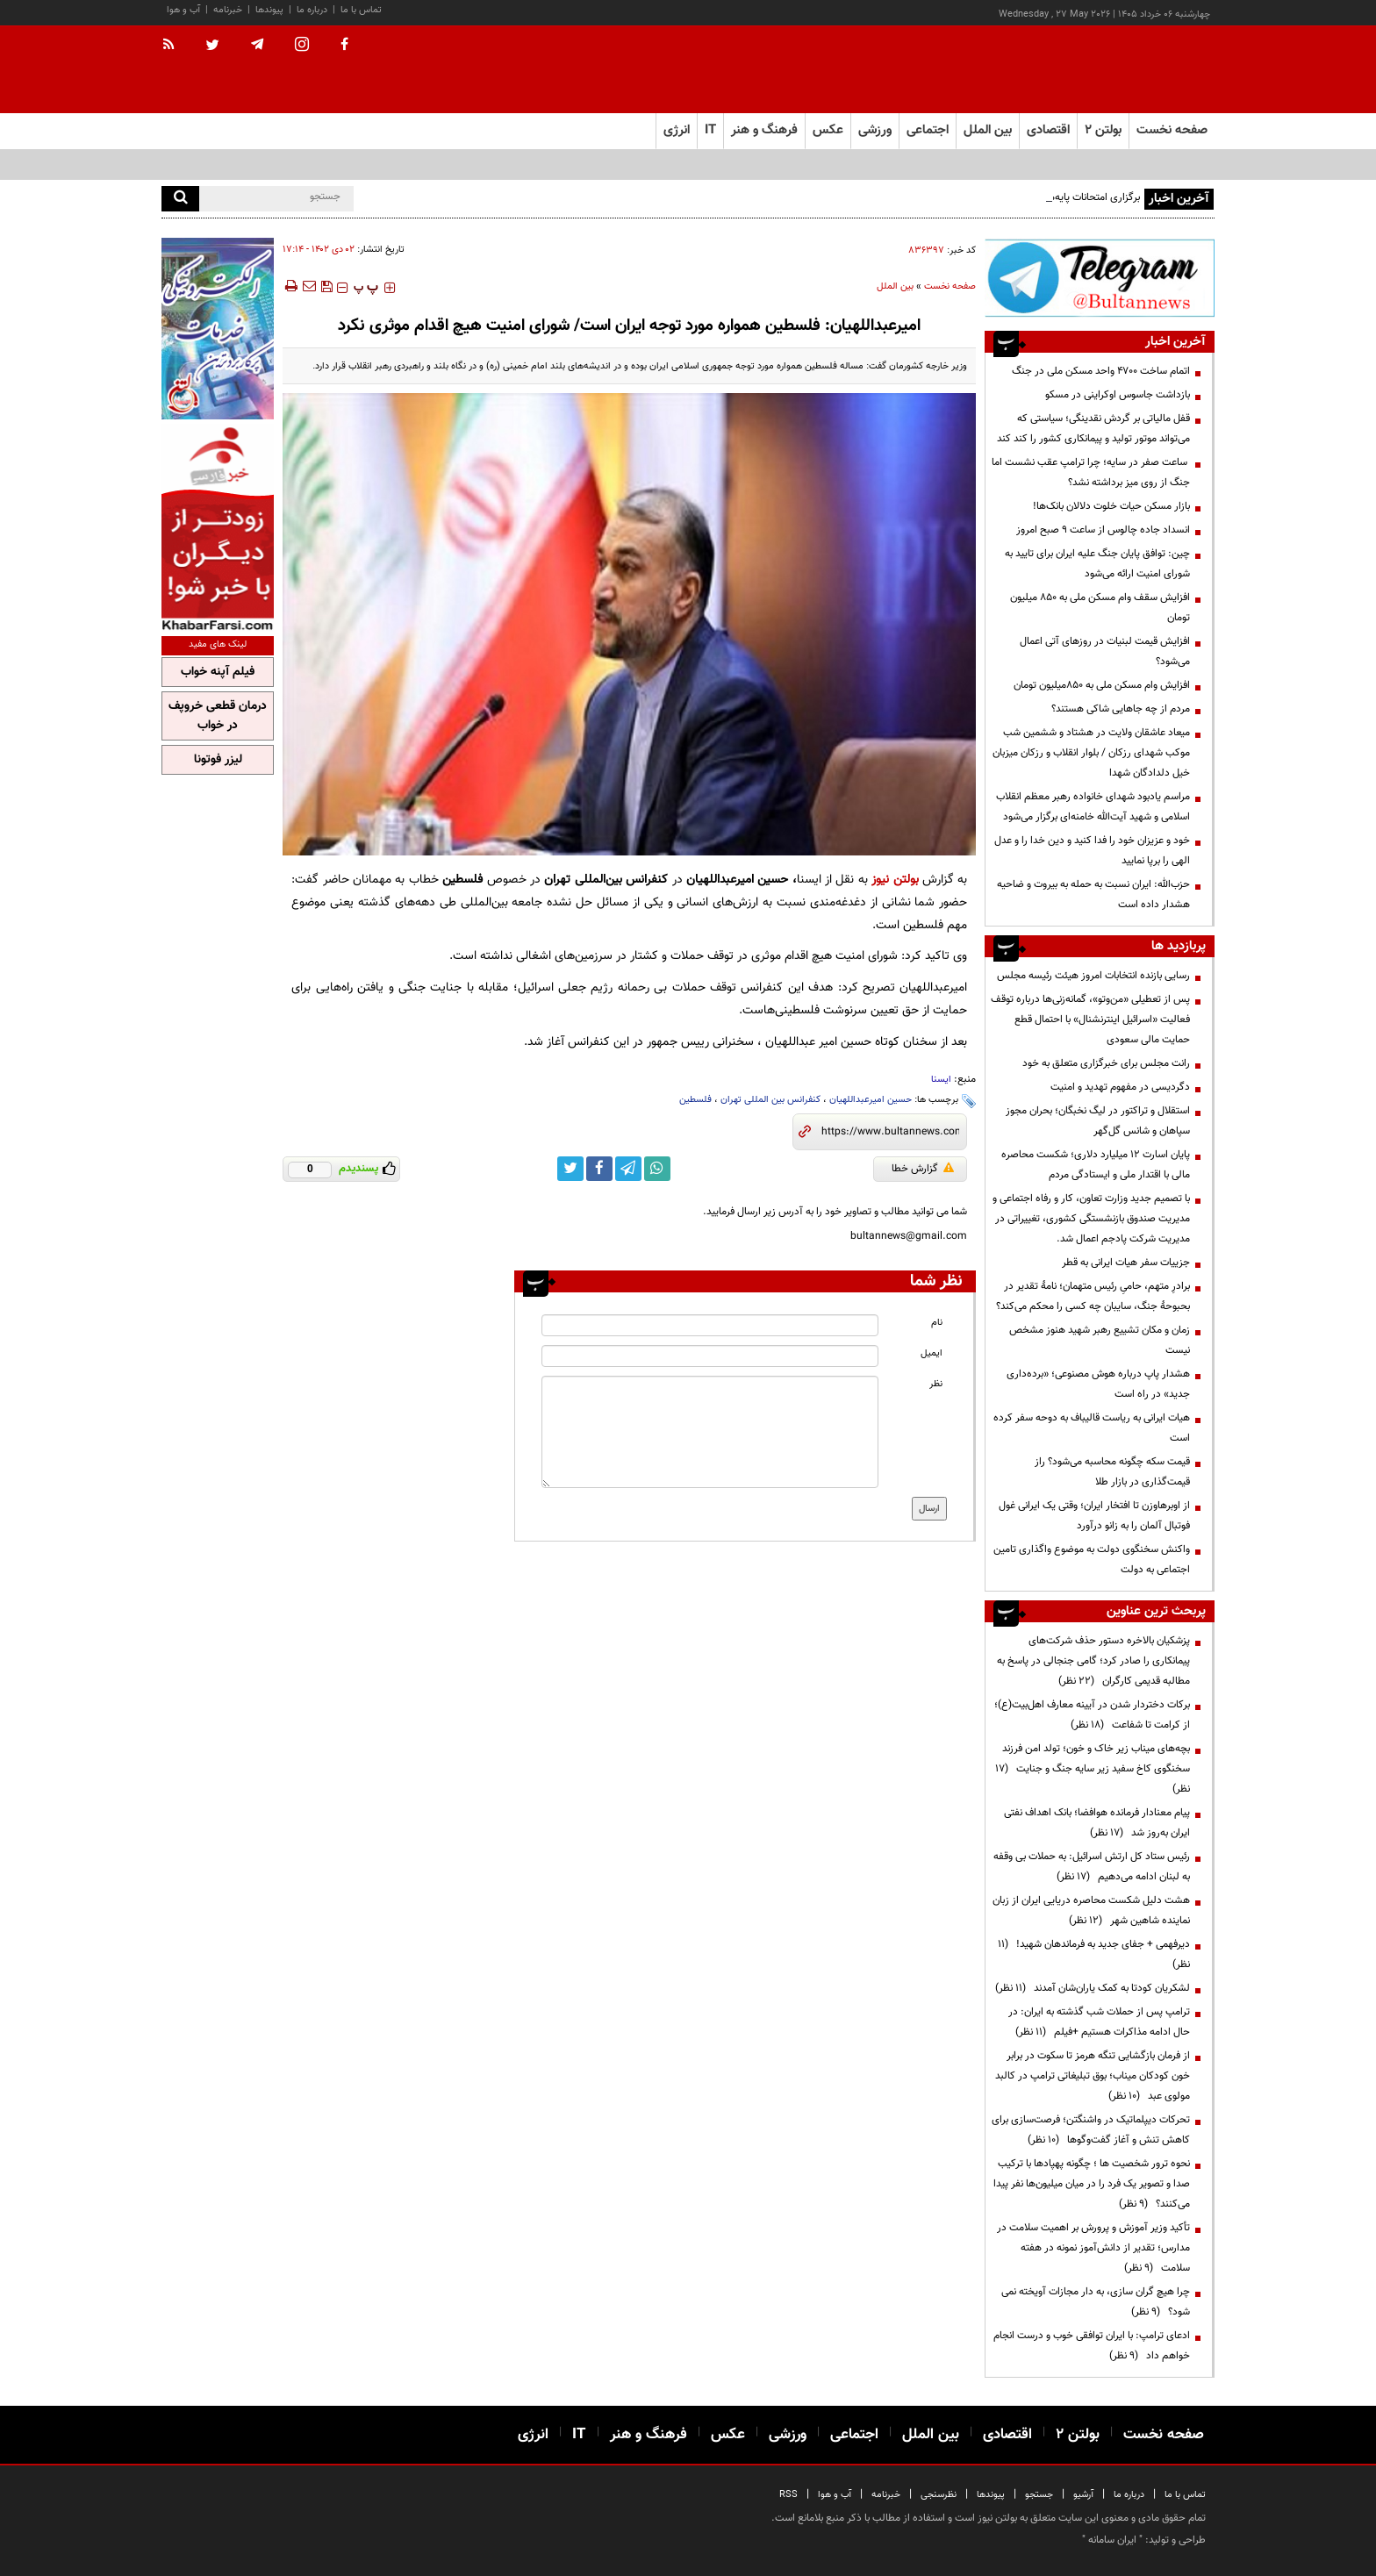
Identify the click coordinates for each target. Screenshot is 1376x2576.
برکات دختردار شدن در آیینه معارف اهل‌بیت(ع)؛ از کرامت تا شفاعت (1092, 1715)
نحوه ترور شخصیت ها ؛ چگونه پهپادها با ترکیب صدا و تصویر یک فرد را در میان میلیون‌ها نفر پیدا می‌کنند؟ (1091, 2184)
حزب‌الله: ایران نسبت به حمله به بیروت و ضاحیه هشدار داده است (1093, 894)
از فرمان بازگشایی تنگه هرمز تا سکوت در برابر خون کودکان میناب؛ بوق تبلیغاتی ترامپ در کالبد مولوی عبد (1092, 2076)
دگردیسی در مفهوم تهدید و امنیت (1120, 1087)
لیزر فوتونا (218, 759)
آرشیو (1083, 2494)
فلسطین (695, 1099)
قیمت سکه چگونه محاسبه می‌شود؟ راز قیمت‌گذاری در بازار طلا (1112, 1472)
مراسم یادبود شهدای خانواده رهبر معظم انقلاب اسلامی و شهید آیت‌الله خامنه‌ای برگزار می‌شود (1093, 807)
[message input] (709, 1432)
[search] (180, 198)
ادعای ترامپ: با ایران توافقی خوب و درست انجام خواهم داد (1091, 2346)
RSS (788, 2494)
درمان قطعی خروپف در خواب (217, 716)
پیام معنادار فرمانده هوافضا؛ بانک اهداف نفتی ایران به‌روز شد (1097, 1823)
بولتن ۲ (1103, 130)
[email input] (709, 1356)
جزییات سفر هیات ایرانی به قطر (1126, 1262)
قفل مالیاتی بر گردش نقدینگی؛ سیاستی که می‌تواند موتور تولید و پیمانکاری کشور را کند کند (1093, 429)
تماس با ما (361, 10)
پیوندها (269, 10)
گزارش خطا (923, 1169)
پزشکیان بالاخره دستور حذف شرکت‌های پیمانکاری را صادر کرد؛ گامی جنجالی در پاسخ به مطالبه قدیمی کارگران (1093, 1661)
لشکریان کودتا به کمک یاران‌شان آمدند (1092, 1988)
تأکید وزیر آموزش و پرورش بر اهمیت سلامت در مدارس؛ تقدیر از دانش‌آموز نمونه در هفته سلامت (1093, 2248)
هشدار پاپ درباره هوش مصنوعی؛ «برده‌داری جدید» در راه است (1098, 1384)
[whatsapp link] (657, 1168)
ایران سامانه (1112, 2540)
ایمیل (931, 1353)
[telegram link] (628, 1168)
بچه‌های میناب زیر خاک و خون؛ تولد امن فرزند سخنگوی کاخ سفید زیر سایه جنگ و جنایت (1092, 1769)
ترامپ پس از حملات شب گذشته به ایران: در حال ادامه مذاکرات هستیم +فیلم (1099, 2022)
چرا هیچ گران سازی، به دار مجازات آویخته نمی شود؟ (1095, 2302)
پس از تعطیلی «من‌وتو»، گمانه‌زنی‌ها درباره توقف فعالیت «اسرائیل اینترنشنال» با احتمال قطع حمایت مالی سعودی (1090, 1019)
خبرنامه (227, 10)
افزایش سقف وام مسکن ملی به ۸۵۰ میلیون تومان (1100, 608)
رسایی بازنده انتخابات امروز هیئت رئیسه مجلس (1093, 976)
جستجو (1039, 2494)
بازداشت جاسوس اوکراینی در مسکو (1117, 395)
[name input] (709, 1325)
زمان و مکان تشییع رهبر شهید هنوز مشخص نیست (1099, 1340)
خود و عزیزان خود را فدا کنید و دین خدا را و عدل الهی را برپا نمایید (1092, 851)
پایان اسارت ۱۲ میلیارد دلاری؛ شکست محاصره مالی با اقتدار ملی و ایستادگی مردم (1095, 1165)
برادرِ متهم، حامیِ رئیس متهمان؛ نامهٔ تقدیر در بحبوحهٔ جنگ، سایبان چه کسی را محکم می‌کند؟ (1093, 1296)
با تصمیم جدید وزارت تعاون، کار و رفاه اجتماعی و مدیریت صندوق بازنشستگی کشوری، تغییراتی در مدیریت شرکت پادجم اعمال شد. (1091, 1219)
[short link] (890, 1131)
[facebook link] (599, 1168)
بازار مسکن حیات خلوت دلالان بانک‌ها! (1111, 506)
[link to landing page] (1127, 69)
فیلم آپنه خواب (217, 672)
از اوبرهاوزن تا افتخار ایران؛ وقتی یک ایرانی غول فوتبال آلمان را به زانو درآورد (1094, 1516)
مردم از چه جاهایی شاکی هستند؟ (1120, 709)
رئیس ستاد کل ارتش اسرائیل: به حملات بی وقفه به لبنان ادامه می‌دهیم (1091, 1867)
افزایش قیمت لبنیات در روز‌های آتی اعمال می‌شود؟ (1105, 651)
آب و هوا (183, 10)
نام (936, 1322)
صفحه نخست (1172, 130)
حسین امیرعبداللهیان (870, 1099)
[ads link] (1100, 278)
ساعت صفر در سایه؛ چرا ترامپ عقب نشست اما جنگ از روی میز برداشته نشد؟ (1091, 472)
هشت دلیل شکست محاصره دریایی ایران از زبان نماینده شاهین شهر (1091, 1910)
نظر (935, 1384)
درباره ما (312, 10)
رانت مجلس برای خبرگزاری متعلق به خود (1106, 1063)
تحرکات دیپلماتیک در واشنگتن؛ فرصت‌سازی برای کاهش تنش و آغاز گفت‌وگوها (1091, 2130)
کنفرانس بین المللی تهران (770, 1099)
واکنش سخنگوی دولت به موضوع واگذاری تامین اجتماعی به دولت (1091, 1560)
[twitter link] (570, 1168)
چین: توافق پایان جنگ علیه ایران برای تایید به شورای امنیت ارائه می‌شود (1097, 564)
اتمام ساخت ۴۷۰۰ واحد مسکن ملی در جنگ (1101, 371)
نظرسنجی (939, 2494)
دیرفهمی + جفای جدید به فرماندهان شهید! (1094, 1954)
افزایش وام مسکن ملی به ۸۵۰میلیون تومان (1102, 685)
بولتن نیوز (894, 879)
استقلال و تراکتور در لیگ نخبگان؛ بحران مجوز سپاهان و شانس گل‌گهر (1098, 1121)
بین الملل (895, 286)
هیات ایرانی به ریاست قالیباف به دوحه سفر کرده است (1091, 1428)
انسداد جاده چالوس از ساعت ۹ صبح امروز (1103, 530)
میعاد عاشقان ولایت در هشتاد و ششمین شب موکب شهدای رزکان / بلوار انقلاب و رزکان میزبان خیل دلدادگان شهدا (1091, 753)
